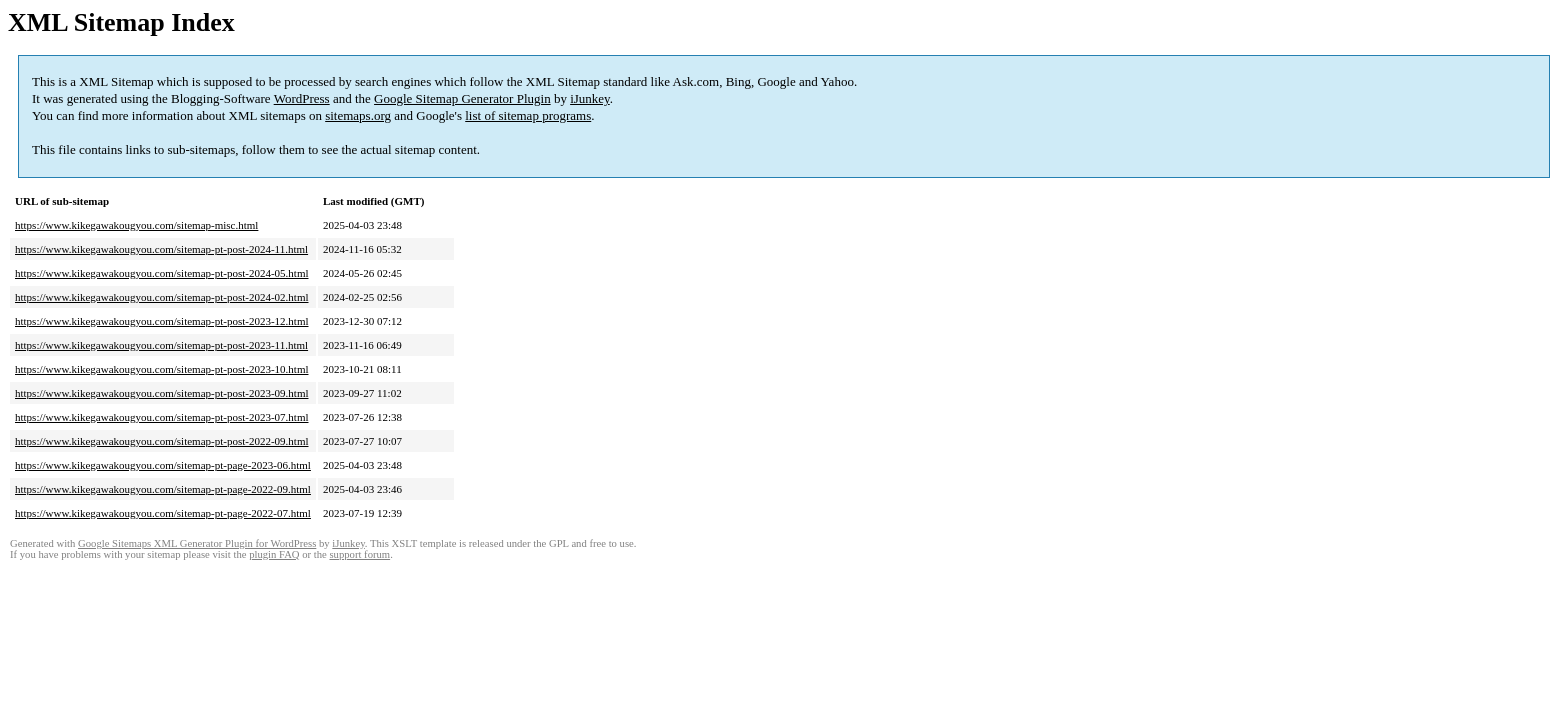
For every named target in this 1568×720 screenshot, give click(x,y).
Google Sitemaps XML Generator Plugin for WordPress (197, 543)
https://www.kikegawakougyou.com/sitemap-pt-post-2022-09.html (162, 441)
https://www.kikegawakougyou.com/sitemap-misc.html (136, 225)
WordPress (302, 98)
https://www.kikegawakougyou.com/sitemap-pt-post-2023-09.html (162, 393)
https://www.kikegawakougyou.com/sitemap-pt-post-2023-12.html (162, 321)
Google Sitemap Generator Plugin (462, 98)
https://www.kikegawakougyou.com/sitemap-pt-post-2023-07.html (162, 417)
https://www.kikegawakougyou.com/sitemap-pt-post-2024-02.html (162, 297)
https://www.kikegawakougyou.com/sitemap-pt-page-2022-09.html (163, 489)
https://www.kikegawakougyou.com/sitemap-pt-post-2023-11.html (161, 345)
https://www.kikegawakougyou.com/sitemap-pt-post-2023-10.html (162, 369)
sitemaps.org (358, 115)
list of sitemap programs (528, 115)
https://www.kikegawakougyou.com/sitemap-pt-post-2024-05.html (162, 273)
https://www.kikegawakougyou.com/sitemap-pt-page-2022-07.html (163, 513)
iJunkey (590, 98)
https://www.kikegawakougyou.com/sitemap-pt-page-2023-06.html (163, 465)
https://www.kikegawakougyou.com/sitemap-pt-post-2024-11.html (161, 249)
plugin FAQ (274, 554)
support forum (359, 554)
